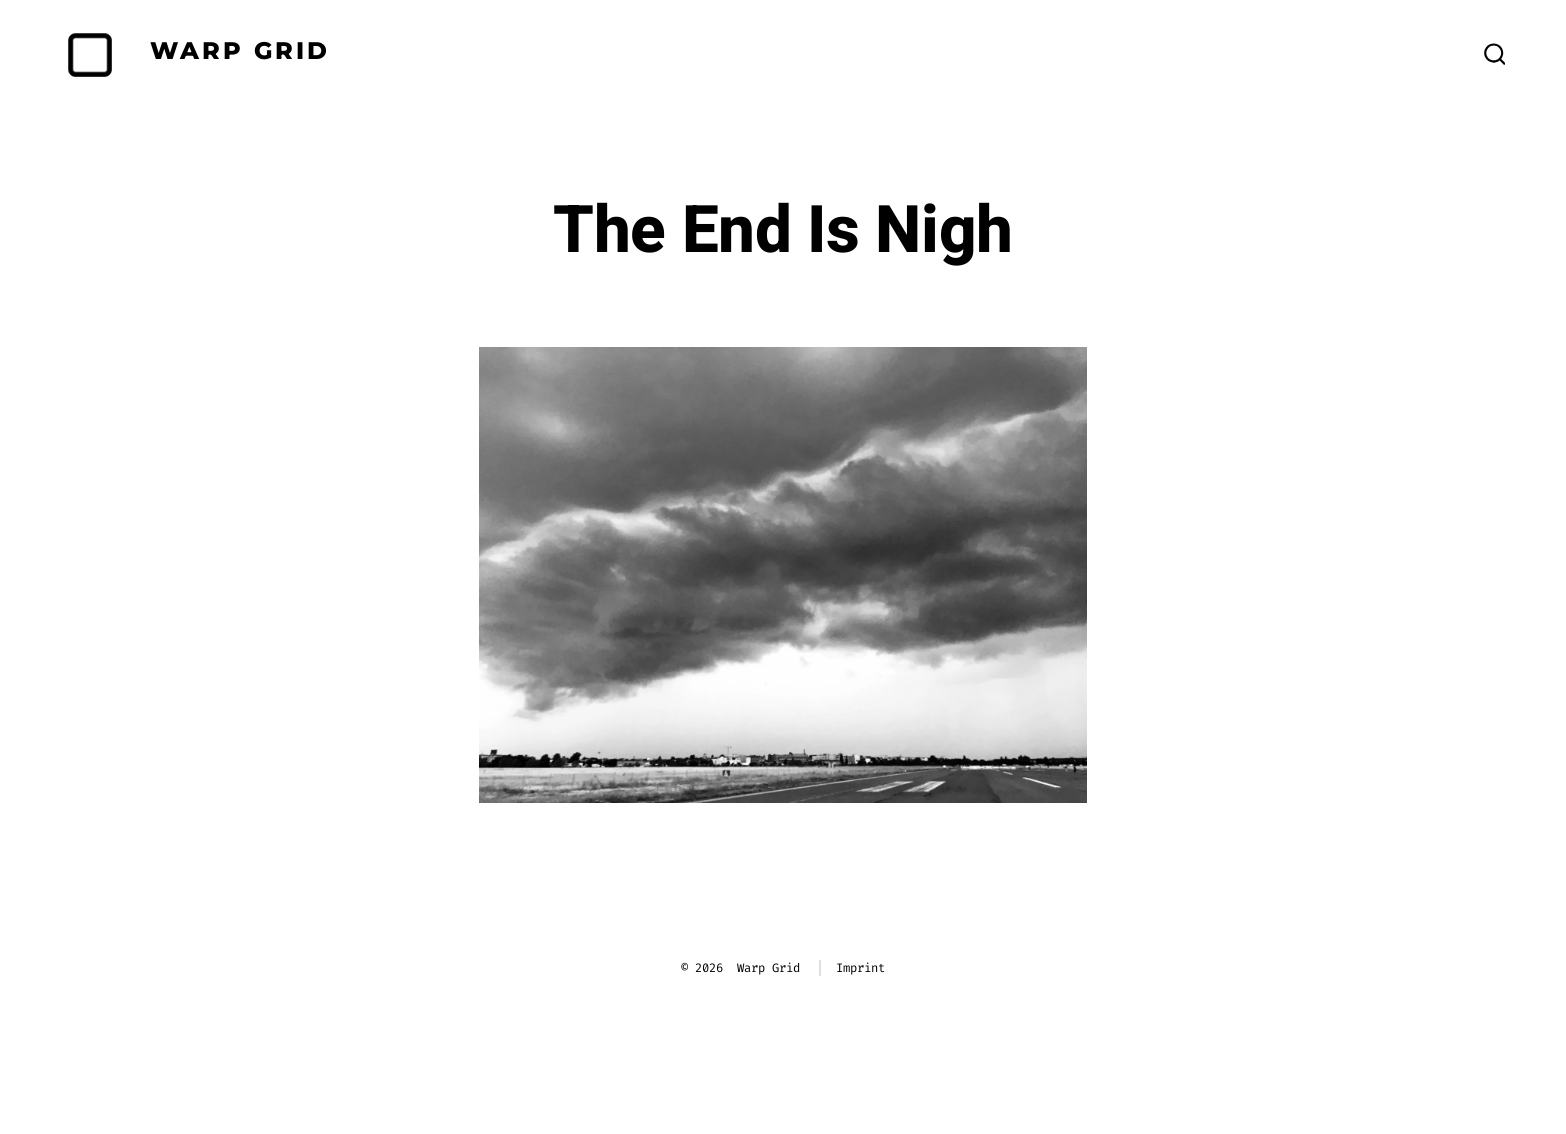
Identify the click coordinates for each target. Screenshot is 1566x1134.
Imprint (860, 968)
